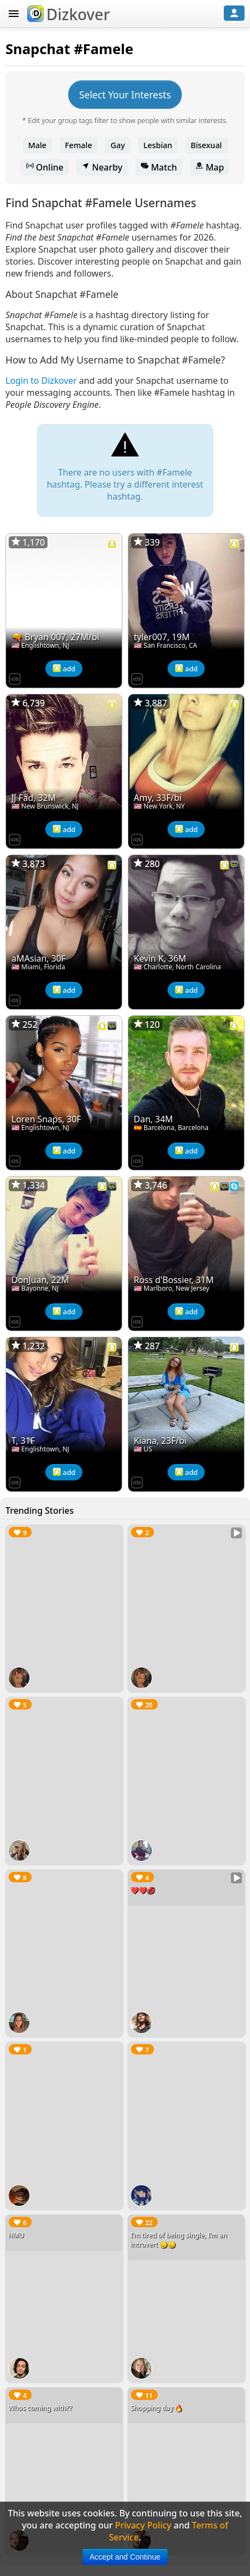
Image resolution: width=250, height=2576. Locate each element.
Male (37, 145)
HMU (16, 2235)
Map (209, 167)
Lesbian (158, 145)
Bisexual (206, 145)
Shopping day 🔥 (156, 2408)
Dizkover (68, 14)
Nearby (102, 167)
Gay (117, 145)
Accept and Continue (125, 2556)
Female (78, 145)
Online (45, 167)
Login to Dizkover (41, 380)
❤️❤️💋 (142, 1890)
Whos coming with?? (40, 2408)
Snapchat (37, 48)
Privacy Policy (143, 2525)
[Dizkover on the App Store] (14, 678)
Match (159, 167)
